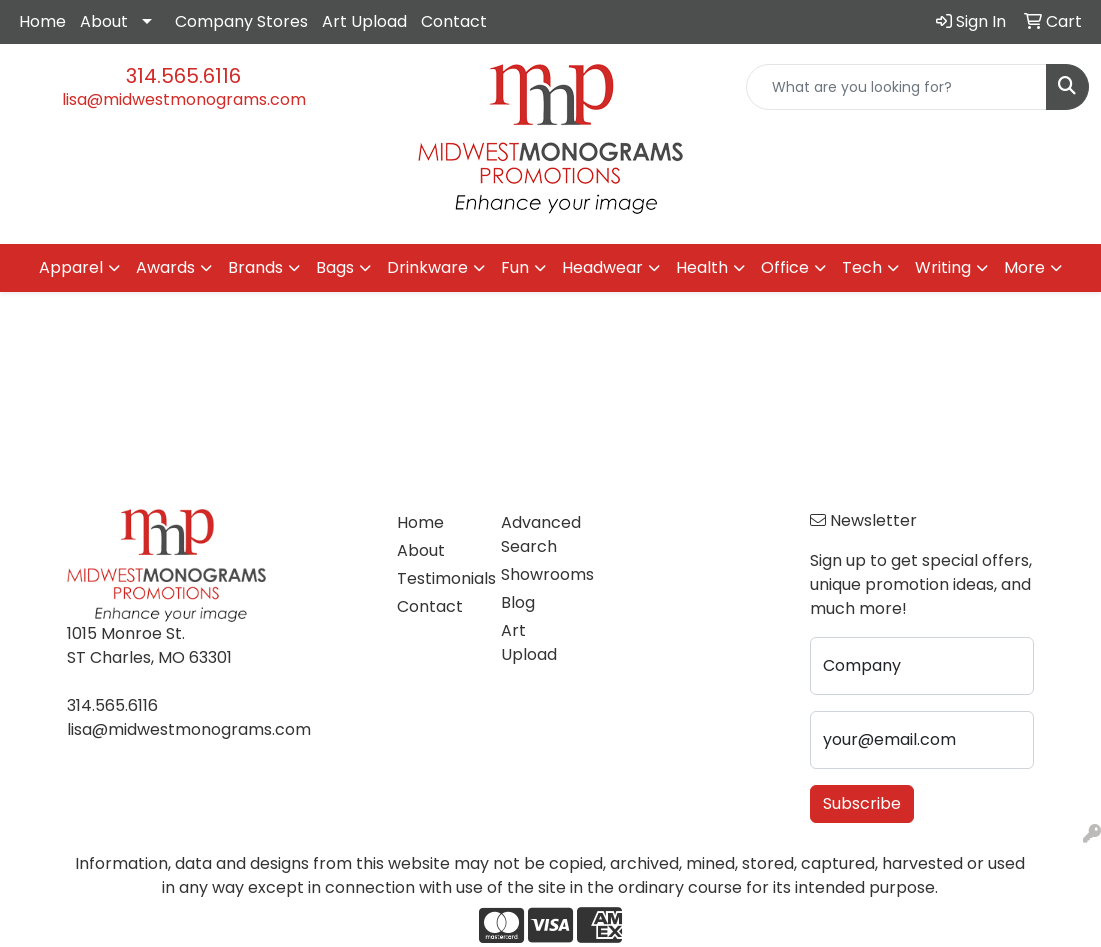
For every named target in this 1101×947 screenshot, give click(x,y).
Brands (255, 267)
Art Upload (364, 21)
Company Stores (241, 21)
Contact (454, 21)
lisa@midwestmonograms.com (184, 99)
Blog (518, 602)
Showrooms (540, 574)
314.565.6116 (183, 76)
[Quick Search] (896, 87)
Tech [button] (862, 267)
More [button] (1024, 267)
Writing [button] (943, 267)
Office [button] (785, 267)
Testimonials (436, 578)
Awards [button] (165, 267)
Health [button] (702, 267)
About (104, 21)
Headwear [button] (602, 267)
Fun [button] (515, 267)
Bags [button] (335, 267)
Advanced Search (540, 534)
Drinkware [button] (427, 267)
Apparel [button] (71, 267)
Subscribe (862, 803)
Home (42, 21)
